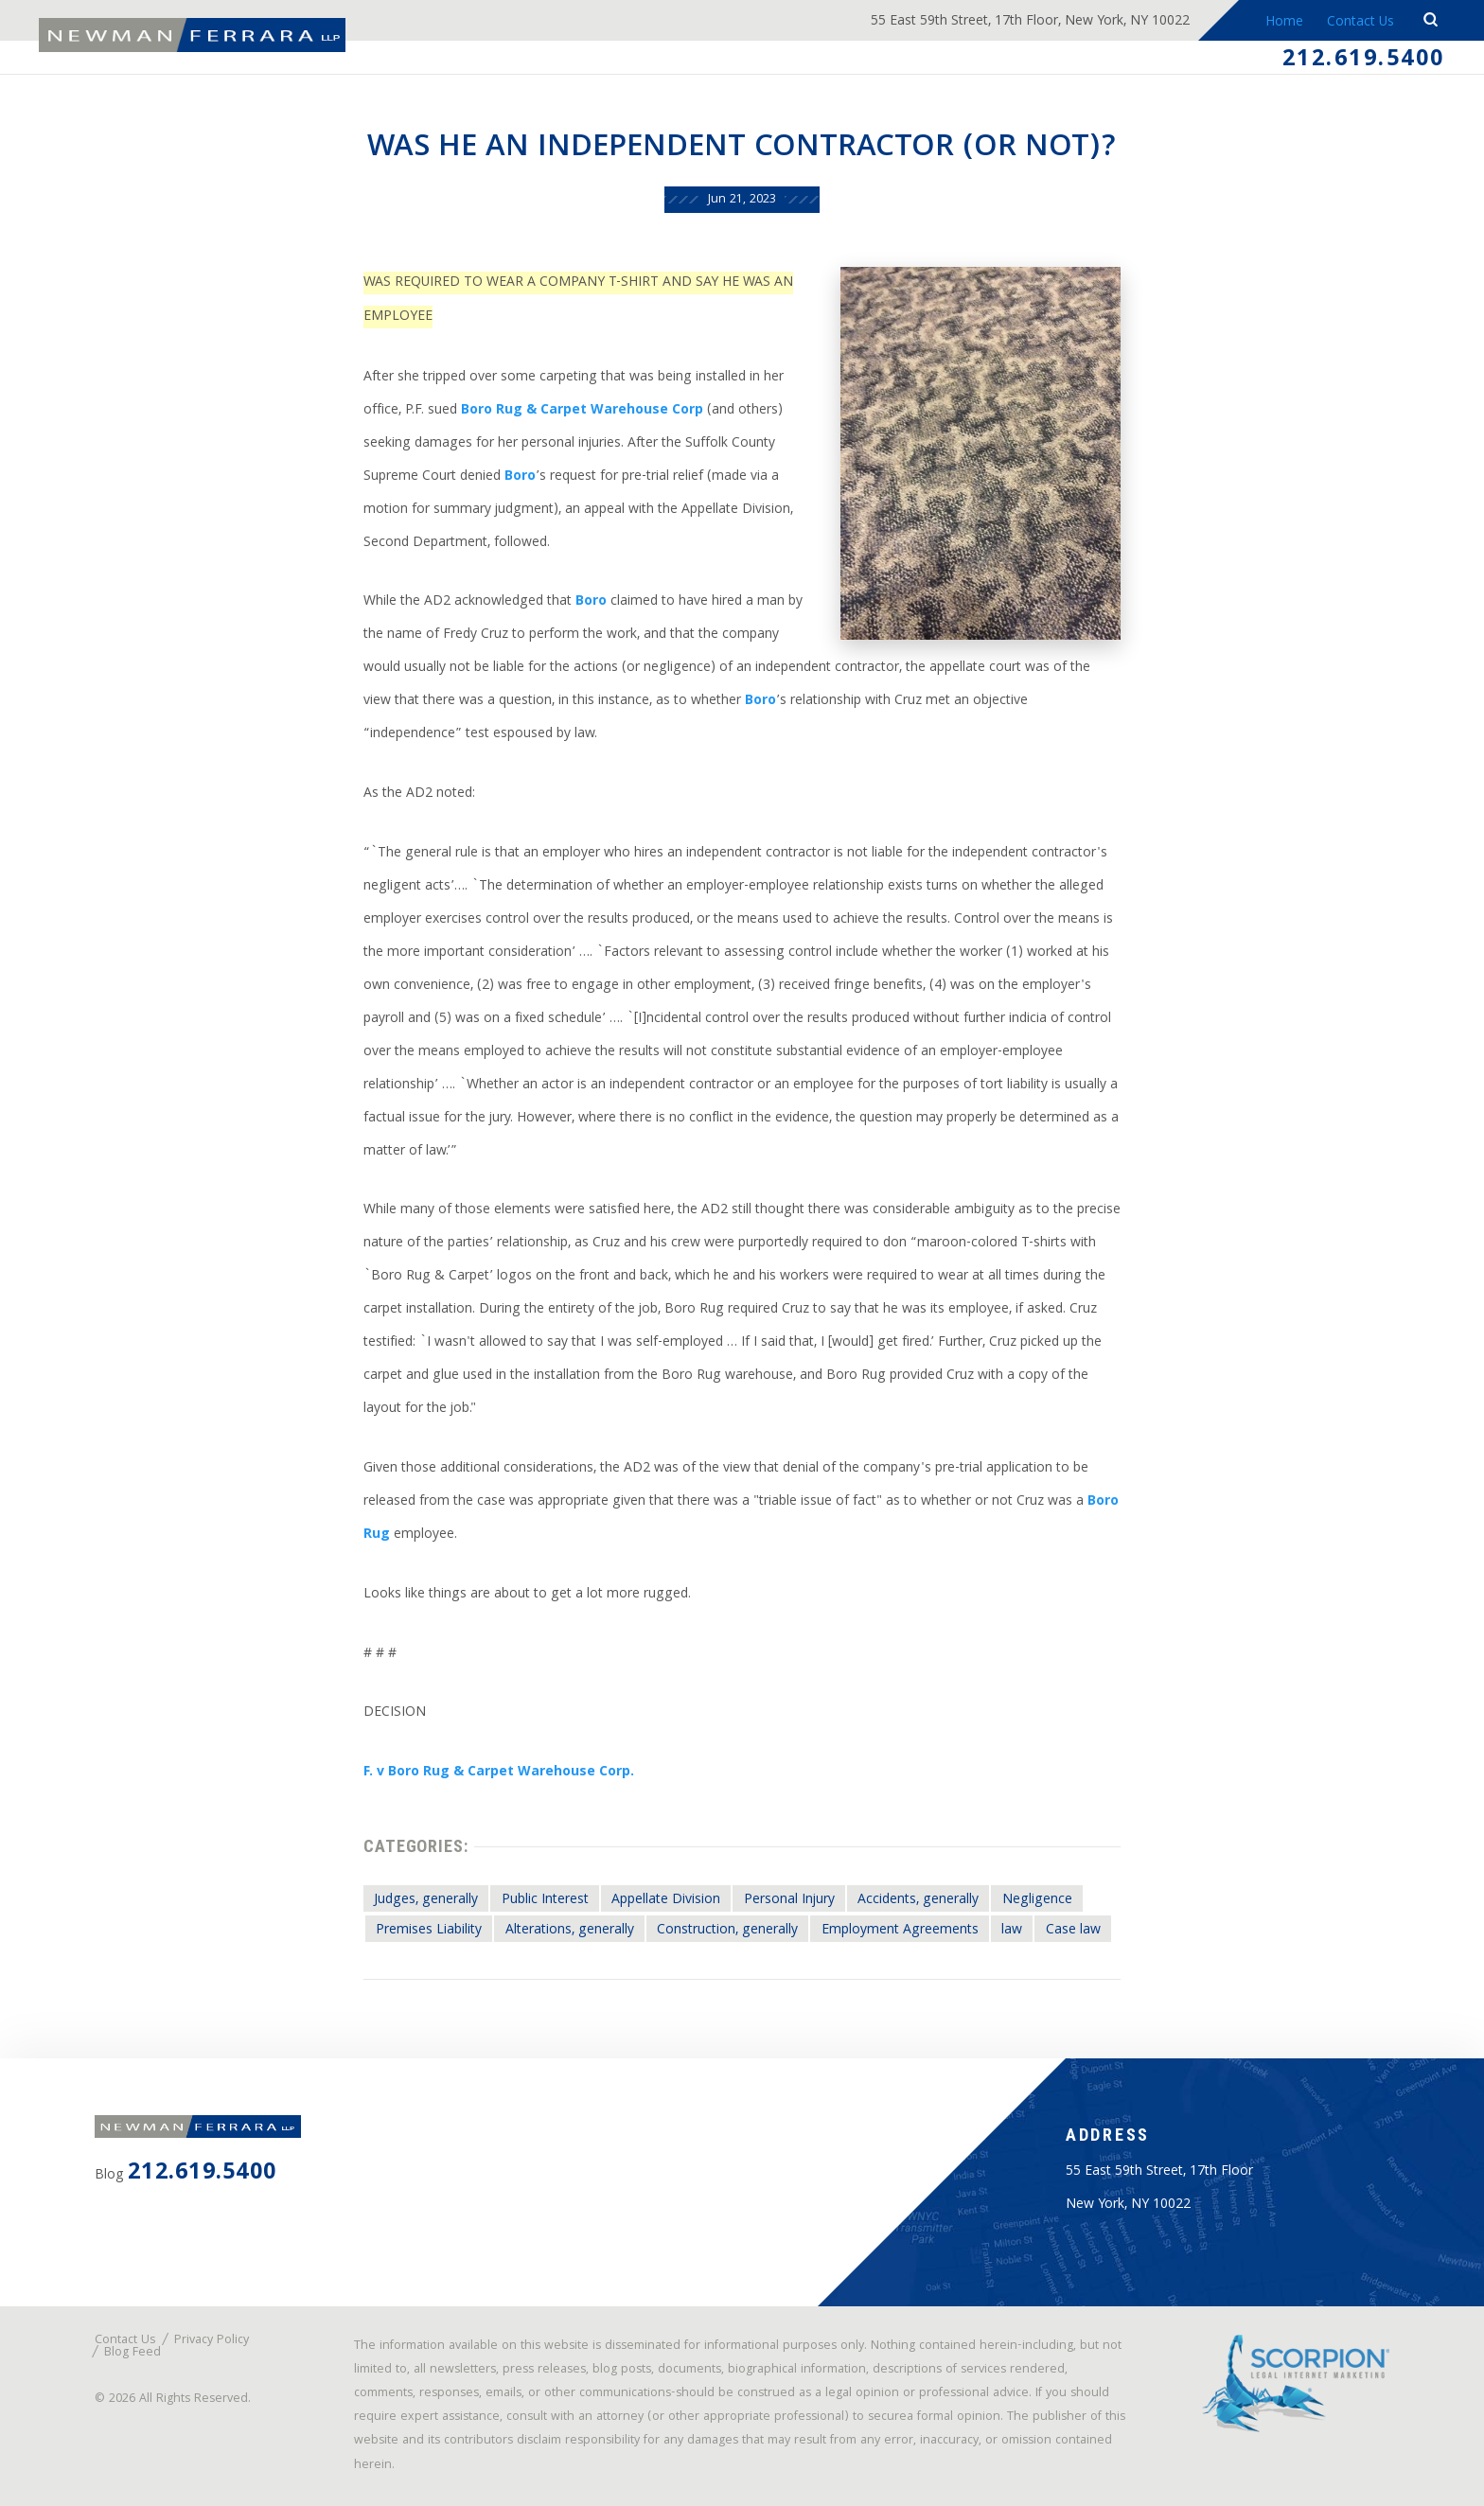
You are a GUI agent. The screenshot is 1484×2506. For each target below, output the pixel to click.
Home (1283, 22)
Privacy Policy (211, 2341)
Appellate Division (665, 1900)
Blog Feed (132, 2353)
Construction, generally (727, 1930)
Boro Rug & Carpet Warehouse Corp (582, 410)
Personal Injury (789, 1900)
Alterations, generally (569, 1930)
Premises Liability (429, 1930)
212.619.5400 (1363, 60)
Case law (1073, 1930)
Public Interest (545, 1900)
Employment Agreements (900, 1930)
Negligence (1037, 1900)
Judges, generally (426, 1900)
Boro (520, 477)
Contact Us (1360, 22)
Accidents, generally (918, 1900)
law (1011, 1930)
